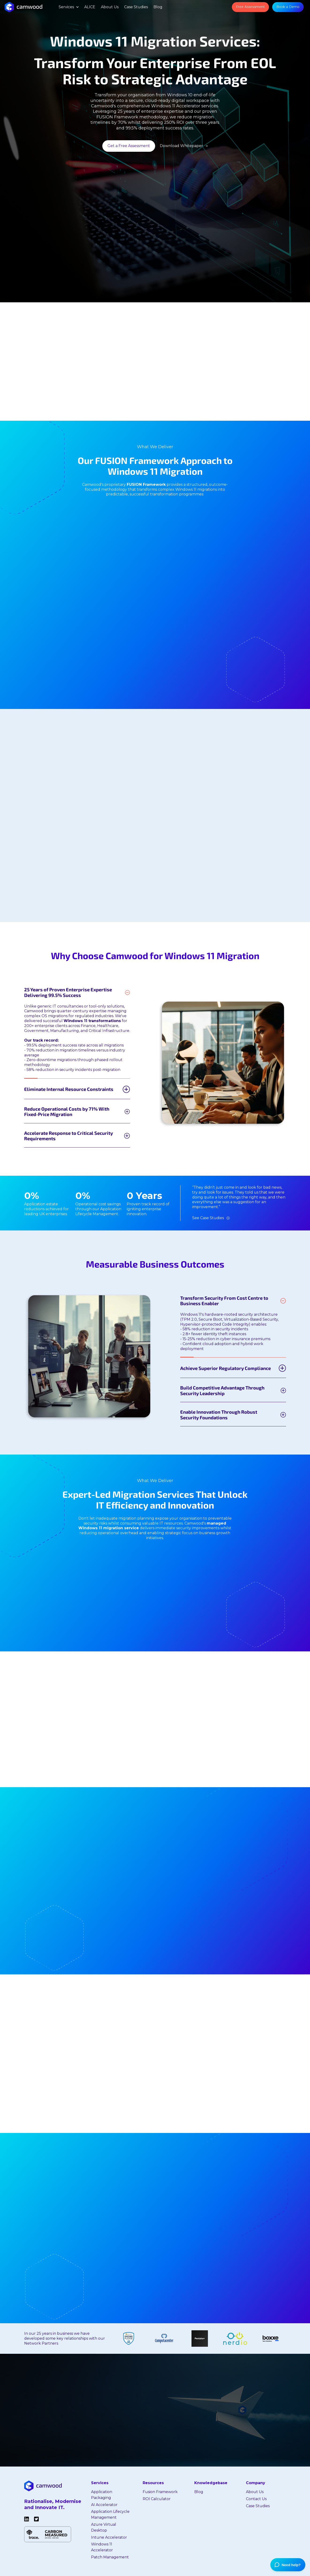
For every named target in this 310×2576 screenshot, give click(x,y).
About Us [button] (110, 7)
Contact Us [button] (256, 2499)
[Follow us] (26, 2519)
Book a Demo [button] (287, 7)
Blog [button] (157, 7)
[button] (27, 7)
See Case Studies (211, 1218)
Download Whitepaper (184, 146)
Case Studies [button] (136, 7)
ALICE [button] (89, 7)
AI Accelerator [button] (104, 2504)
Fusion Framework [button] (160, 2492)
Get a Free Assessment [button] (128, 146)
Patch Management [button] (110, 2557)
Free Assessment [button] (250, 7)
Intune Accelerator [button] (109, 2537)
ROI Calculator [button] (157, 2499)
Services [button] (69, 7)
